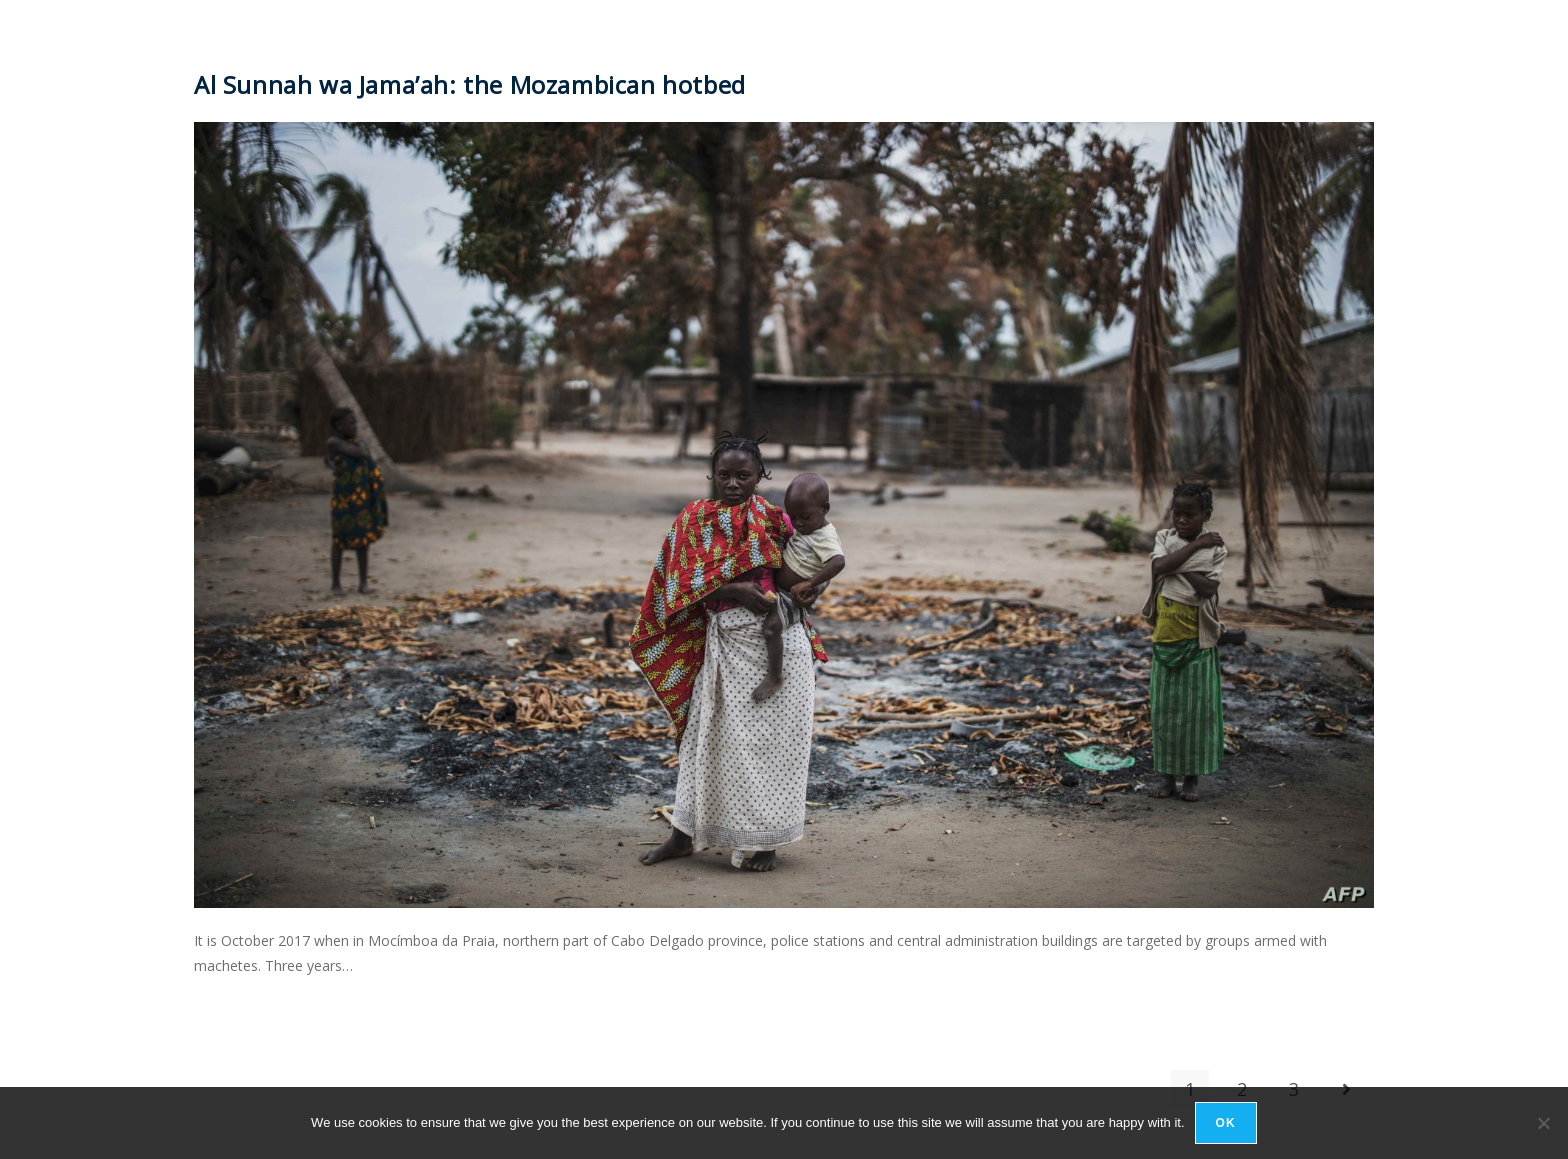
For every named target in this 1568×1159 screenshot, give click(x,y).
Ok (1226, 1123)
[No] (1543, 1123)
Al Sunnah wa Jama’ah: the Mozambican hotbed (470, 84)
